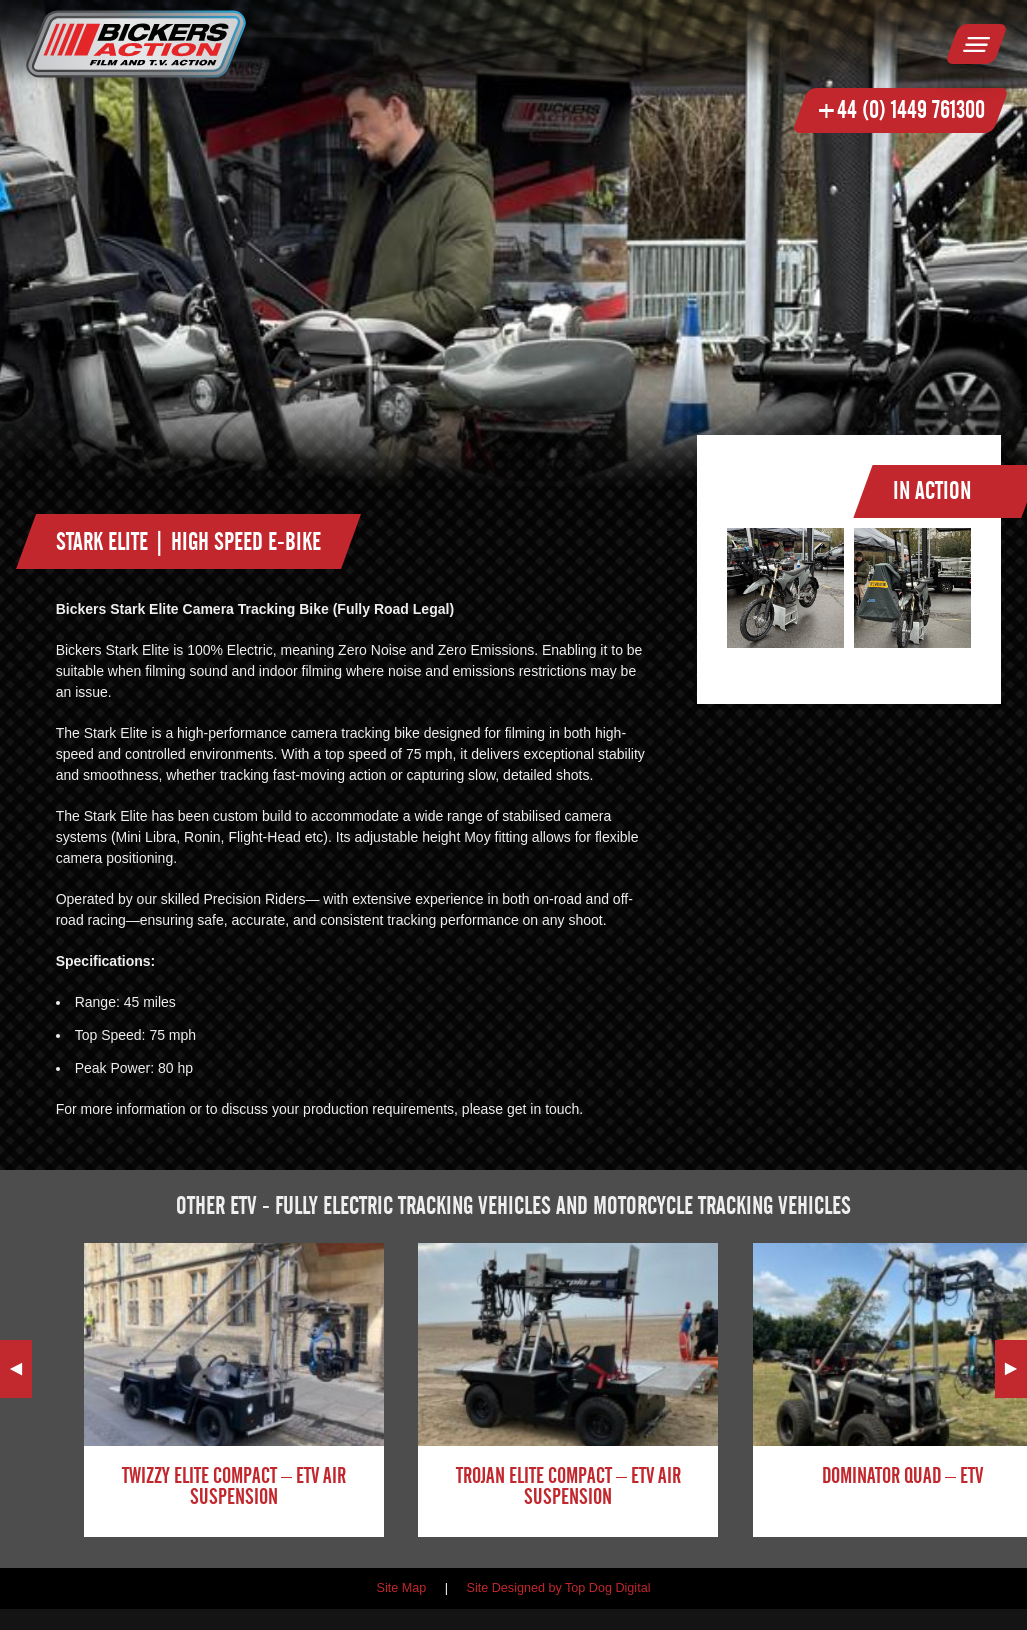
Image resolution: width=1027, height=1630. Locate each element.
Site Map (402, 1588)
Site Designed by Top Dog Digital (559, 1588)
